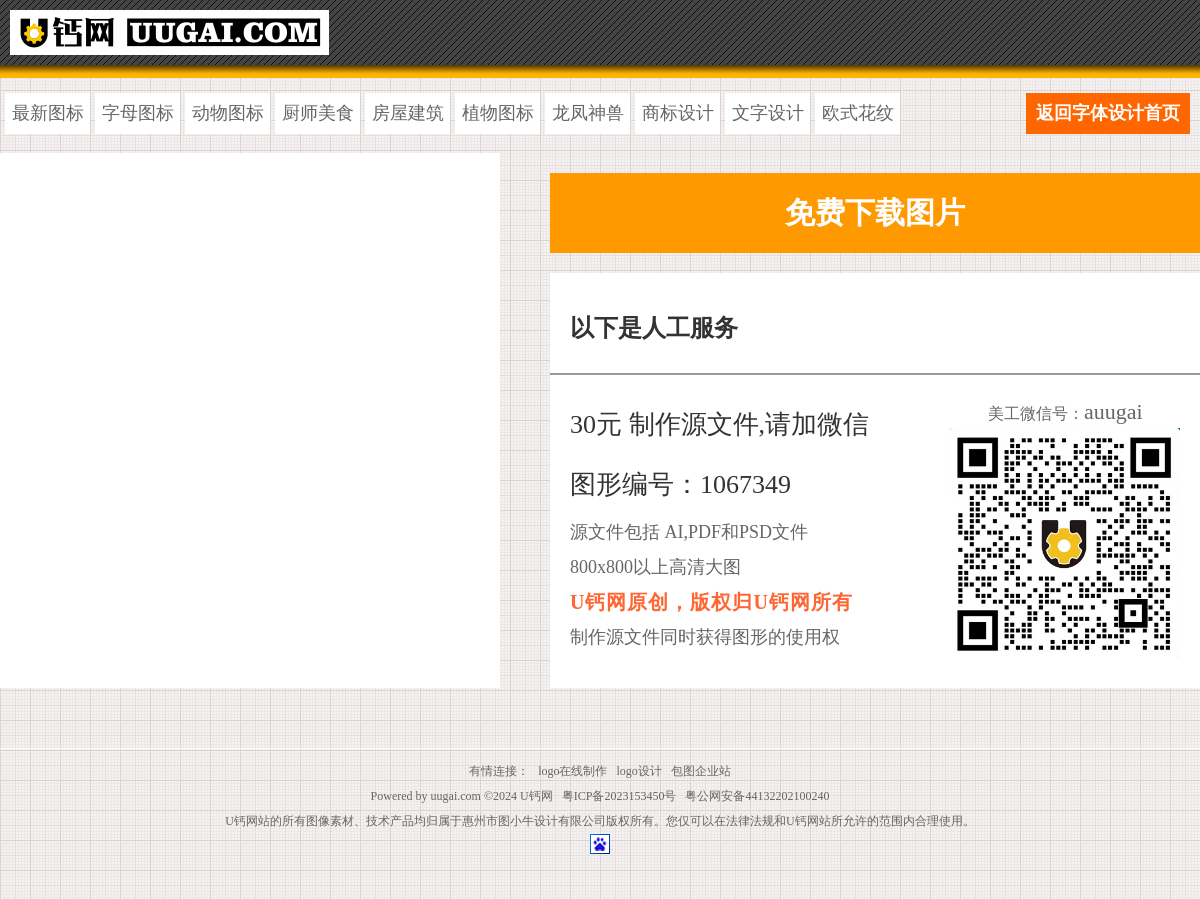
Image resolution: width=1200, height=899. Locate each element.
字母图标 (138, 113)
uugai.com (456, 796)
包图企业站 (701, 771)
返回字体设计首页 (1108, 113)
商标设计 (678, 113)
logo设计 (639, 771)
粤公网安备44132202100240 (757, 796)
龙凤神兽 (588, 113)
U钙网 (536, 796)
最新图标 (48, 113)
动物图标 (228, 113)
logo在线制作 (572, 771)
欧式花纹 (858, 113)
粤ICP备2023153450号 (619, 796)
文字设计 (768, 113)
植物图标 (498, 113)
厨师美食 (318, 113)
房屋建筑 (408, 113)
